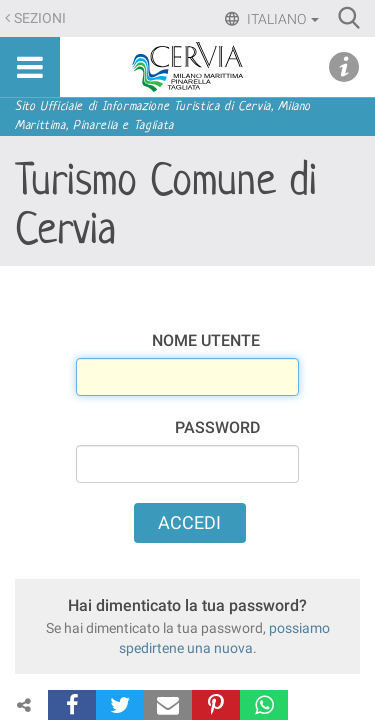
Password (217, 427)
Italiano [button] (281, 19)
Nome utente (206, 340)
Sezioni (40, 18)
